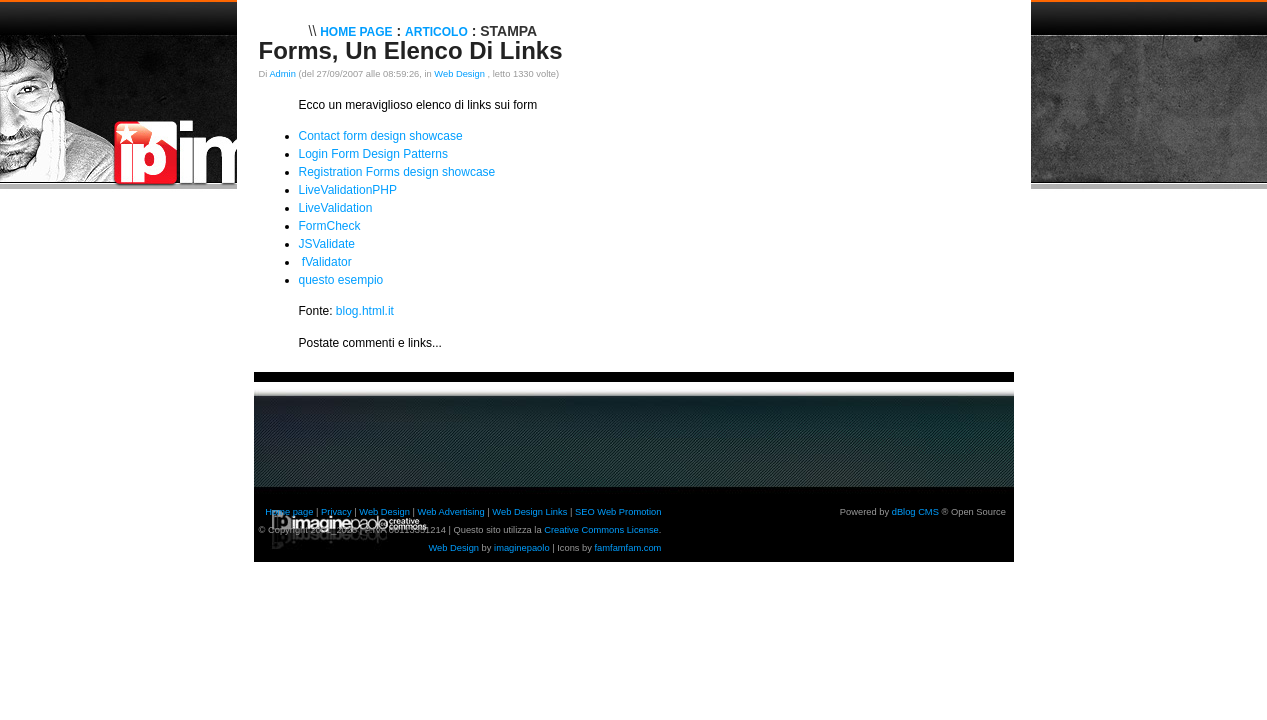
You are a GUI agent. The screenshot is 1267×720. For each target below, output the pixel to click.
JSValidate (327, 244)
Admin (282, 74)
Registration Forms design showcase (397, 172)
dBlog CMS (915, 512)
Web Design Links (529, 512)
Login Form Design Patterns (373, 154)
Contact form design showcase (381, 136)
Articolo (436, 32)
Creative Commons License (601, 530)
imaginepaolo (522, 548)
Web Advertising (451, 512)
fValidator (327, 262)
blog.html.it (365, 311)
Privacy (336, 512)
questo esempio (341, 280)
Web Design (460, 74)
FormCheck (330, 226)
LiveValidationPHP (348, 190)
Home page (289, 512)
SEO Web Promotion (618, 512)
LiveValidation (336, 208)
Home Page (356, 32)
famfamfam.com (628, 548)
